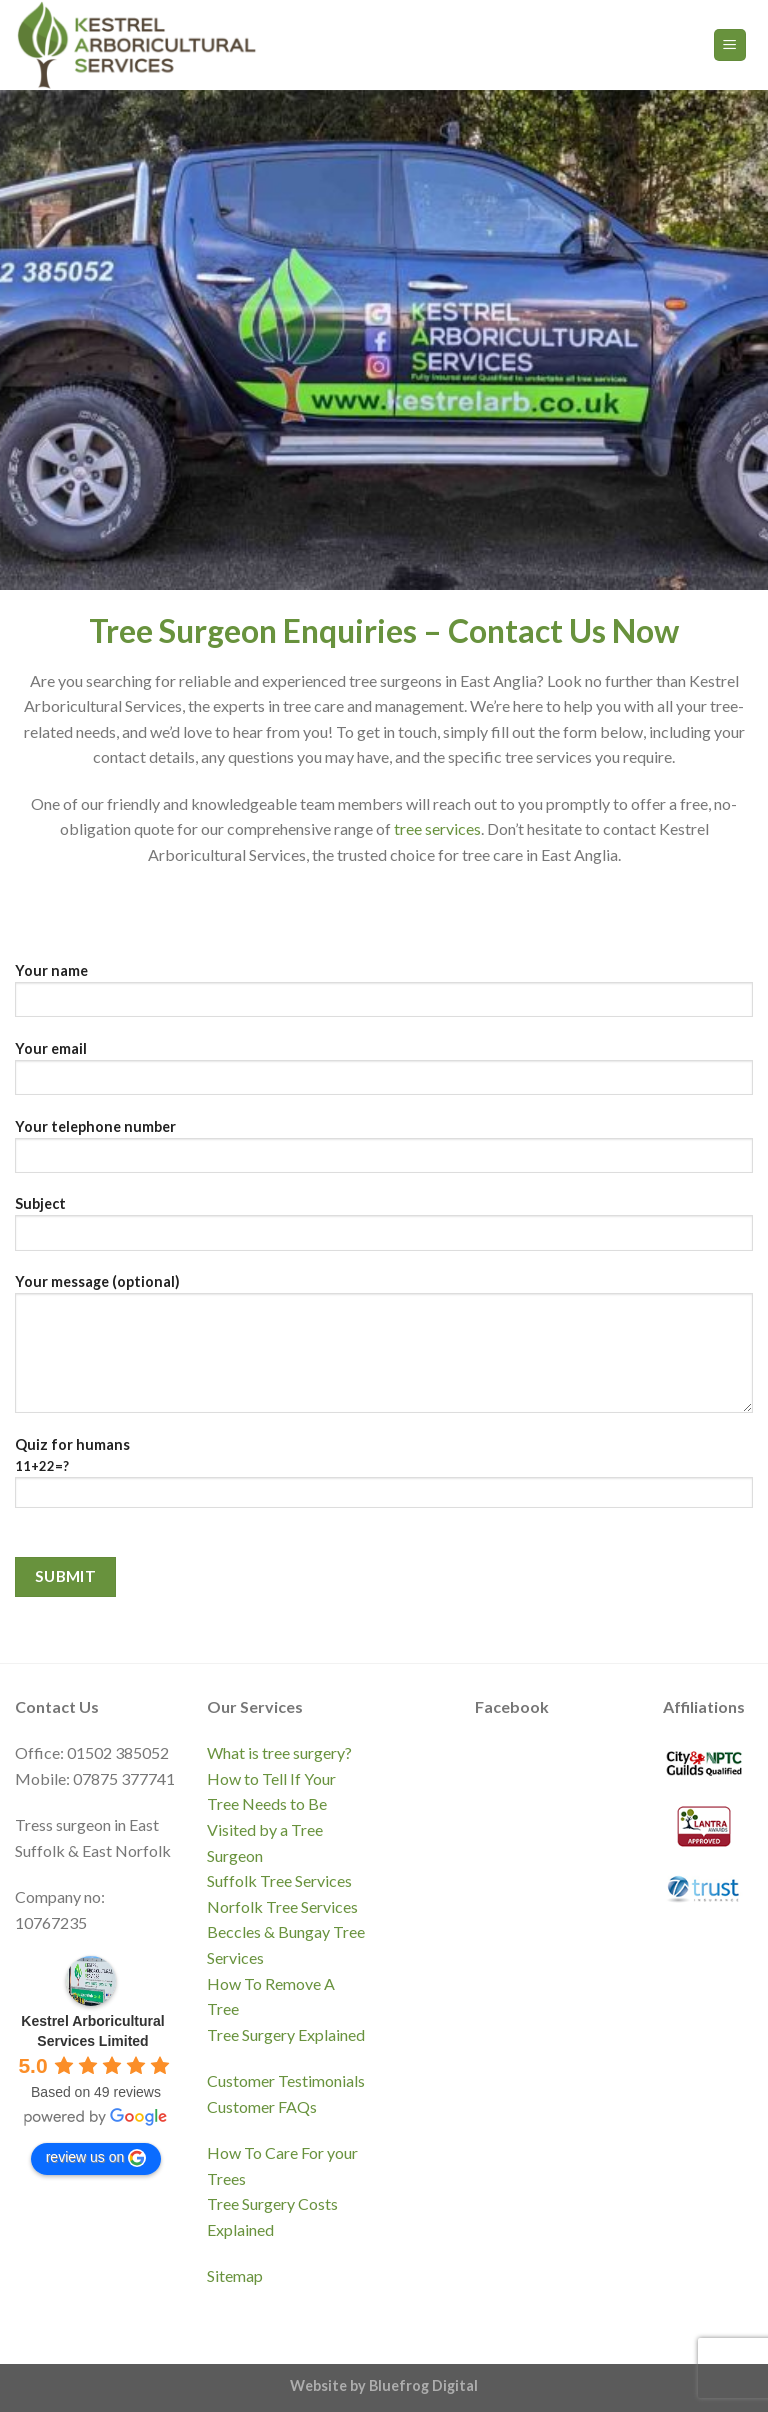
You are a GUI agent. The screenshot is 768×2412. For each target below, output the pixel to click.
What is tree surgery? (279, 1752)
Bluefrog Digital (423, 2385)
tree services (437, 828)
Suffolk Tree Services (279, 1880)
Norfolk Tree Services (282, 1906)
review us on (96, 2158)
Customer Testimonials (286, 2080)
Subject (384, 1229)
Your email (384, 1074)
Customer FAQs (262, 2106)
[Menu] (730, 45)
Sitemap (235, 2275)
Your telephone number (384, 1152)
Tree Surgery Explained (286, 2034)
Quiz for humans (384, 1481)
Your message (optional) (384, 1350)
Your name (384, 996)
